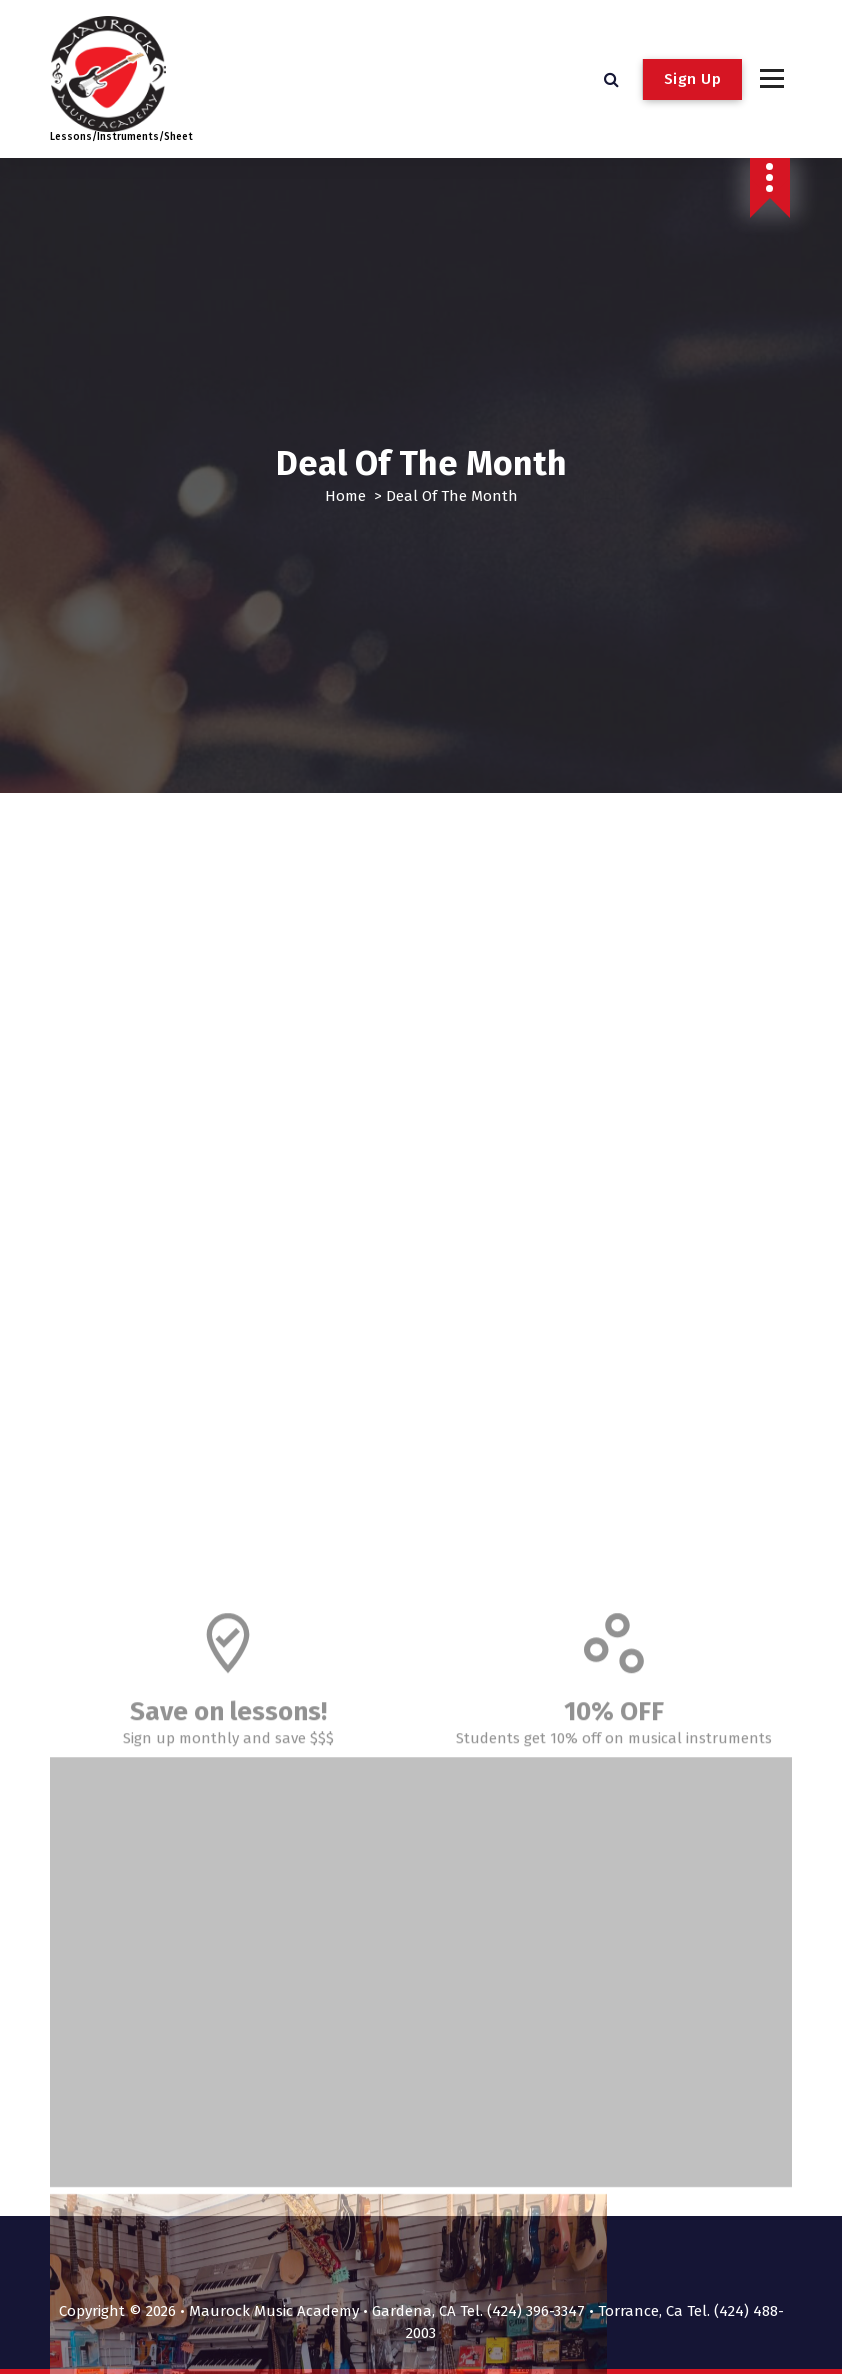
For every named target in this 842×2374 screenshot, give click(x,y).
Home (345, 496)
